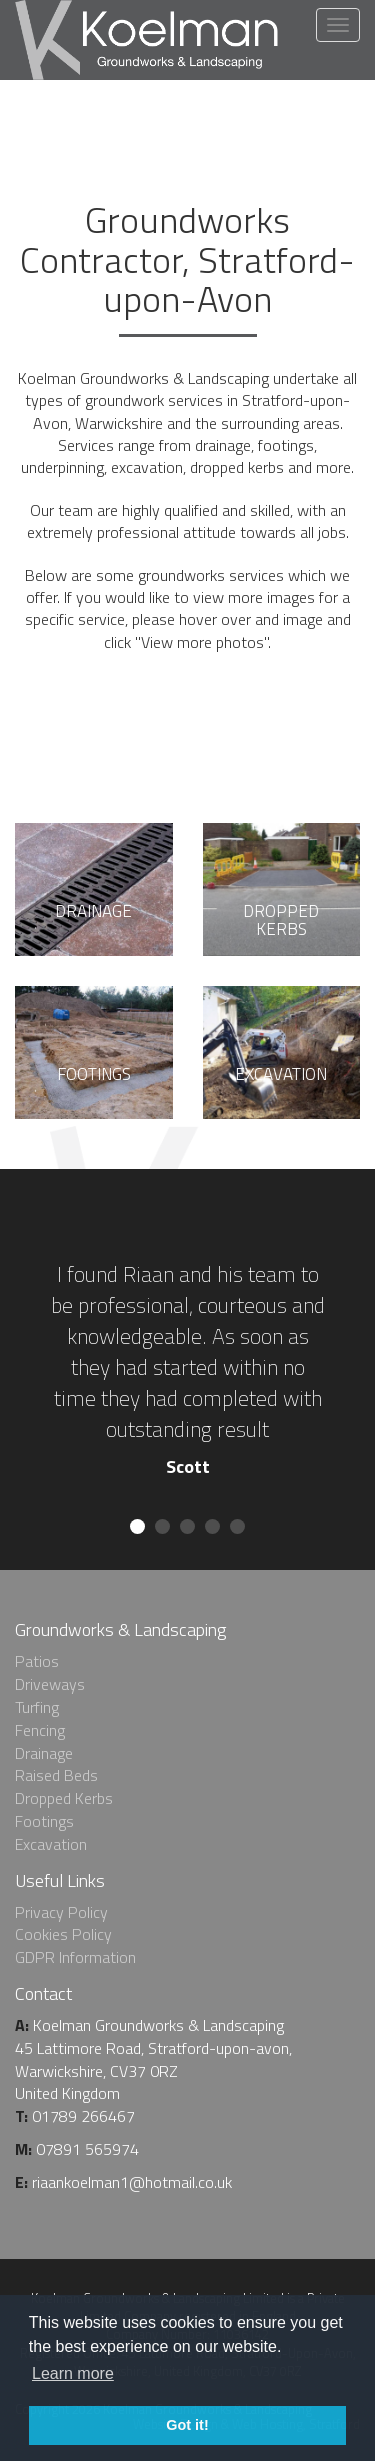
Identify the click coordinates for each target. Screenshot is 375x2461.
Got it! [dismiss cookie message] (187, 2425)
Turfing (37, 1707)
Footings (44, 1821)
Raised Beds (56, 1775)
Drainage (44, 1753)
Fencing (40, 1730)
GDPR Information (75, 1957)
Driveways (50, 1684)
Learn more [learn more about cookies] (73, 2373)
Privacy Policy (61, 1912)
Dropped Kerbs (64, 1798)
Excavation (51, 1844)
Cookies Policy (63, 1934)
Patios (37, 1661)
